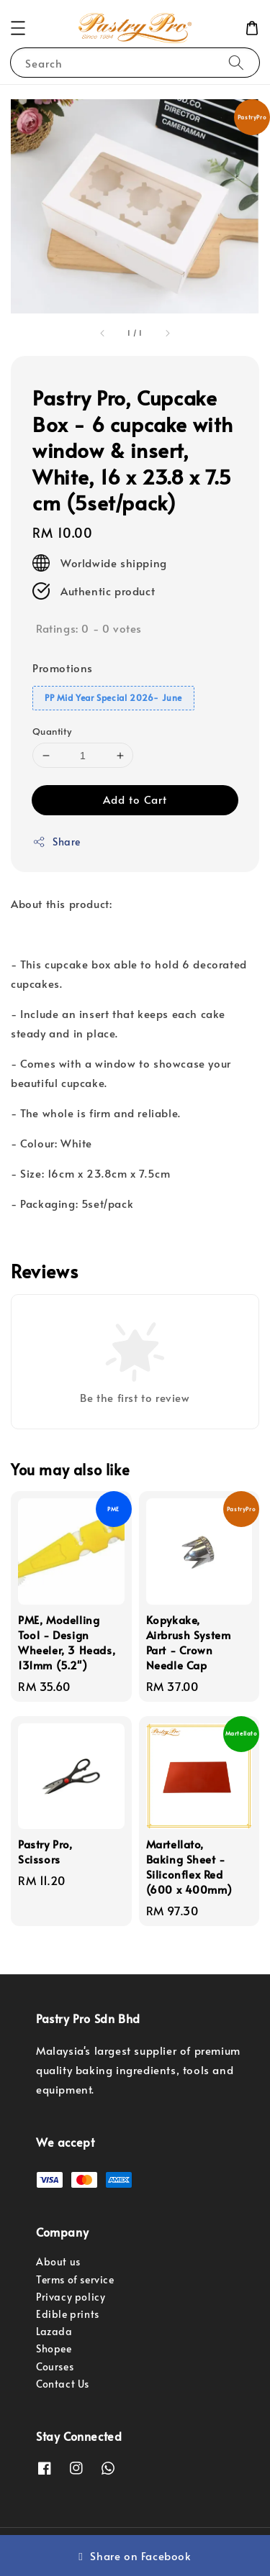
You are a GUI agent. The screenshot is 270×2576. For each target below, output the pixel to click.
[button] (18, 28)
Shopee (54, 2348)
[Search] (236, 62)
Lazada (54, 2331)
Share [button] (56, 841)
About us (58, 2261)
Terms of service (75, 2279)
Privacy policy (70, 2297)
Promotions (62, 667)
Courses (54, 2366)
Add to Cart (135, 799)
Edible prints (67, 2314)
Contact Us (62, 2384)
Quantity (51, 731)
